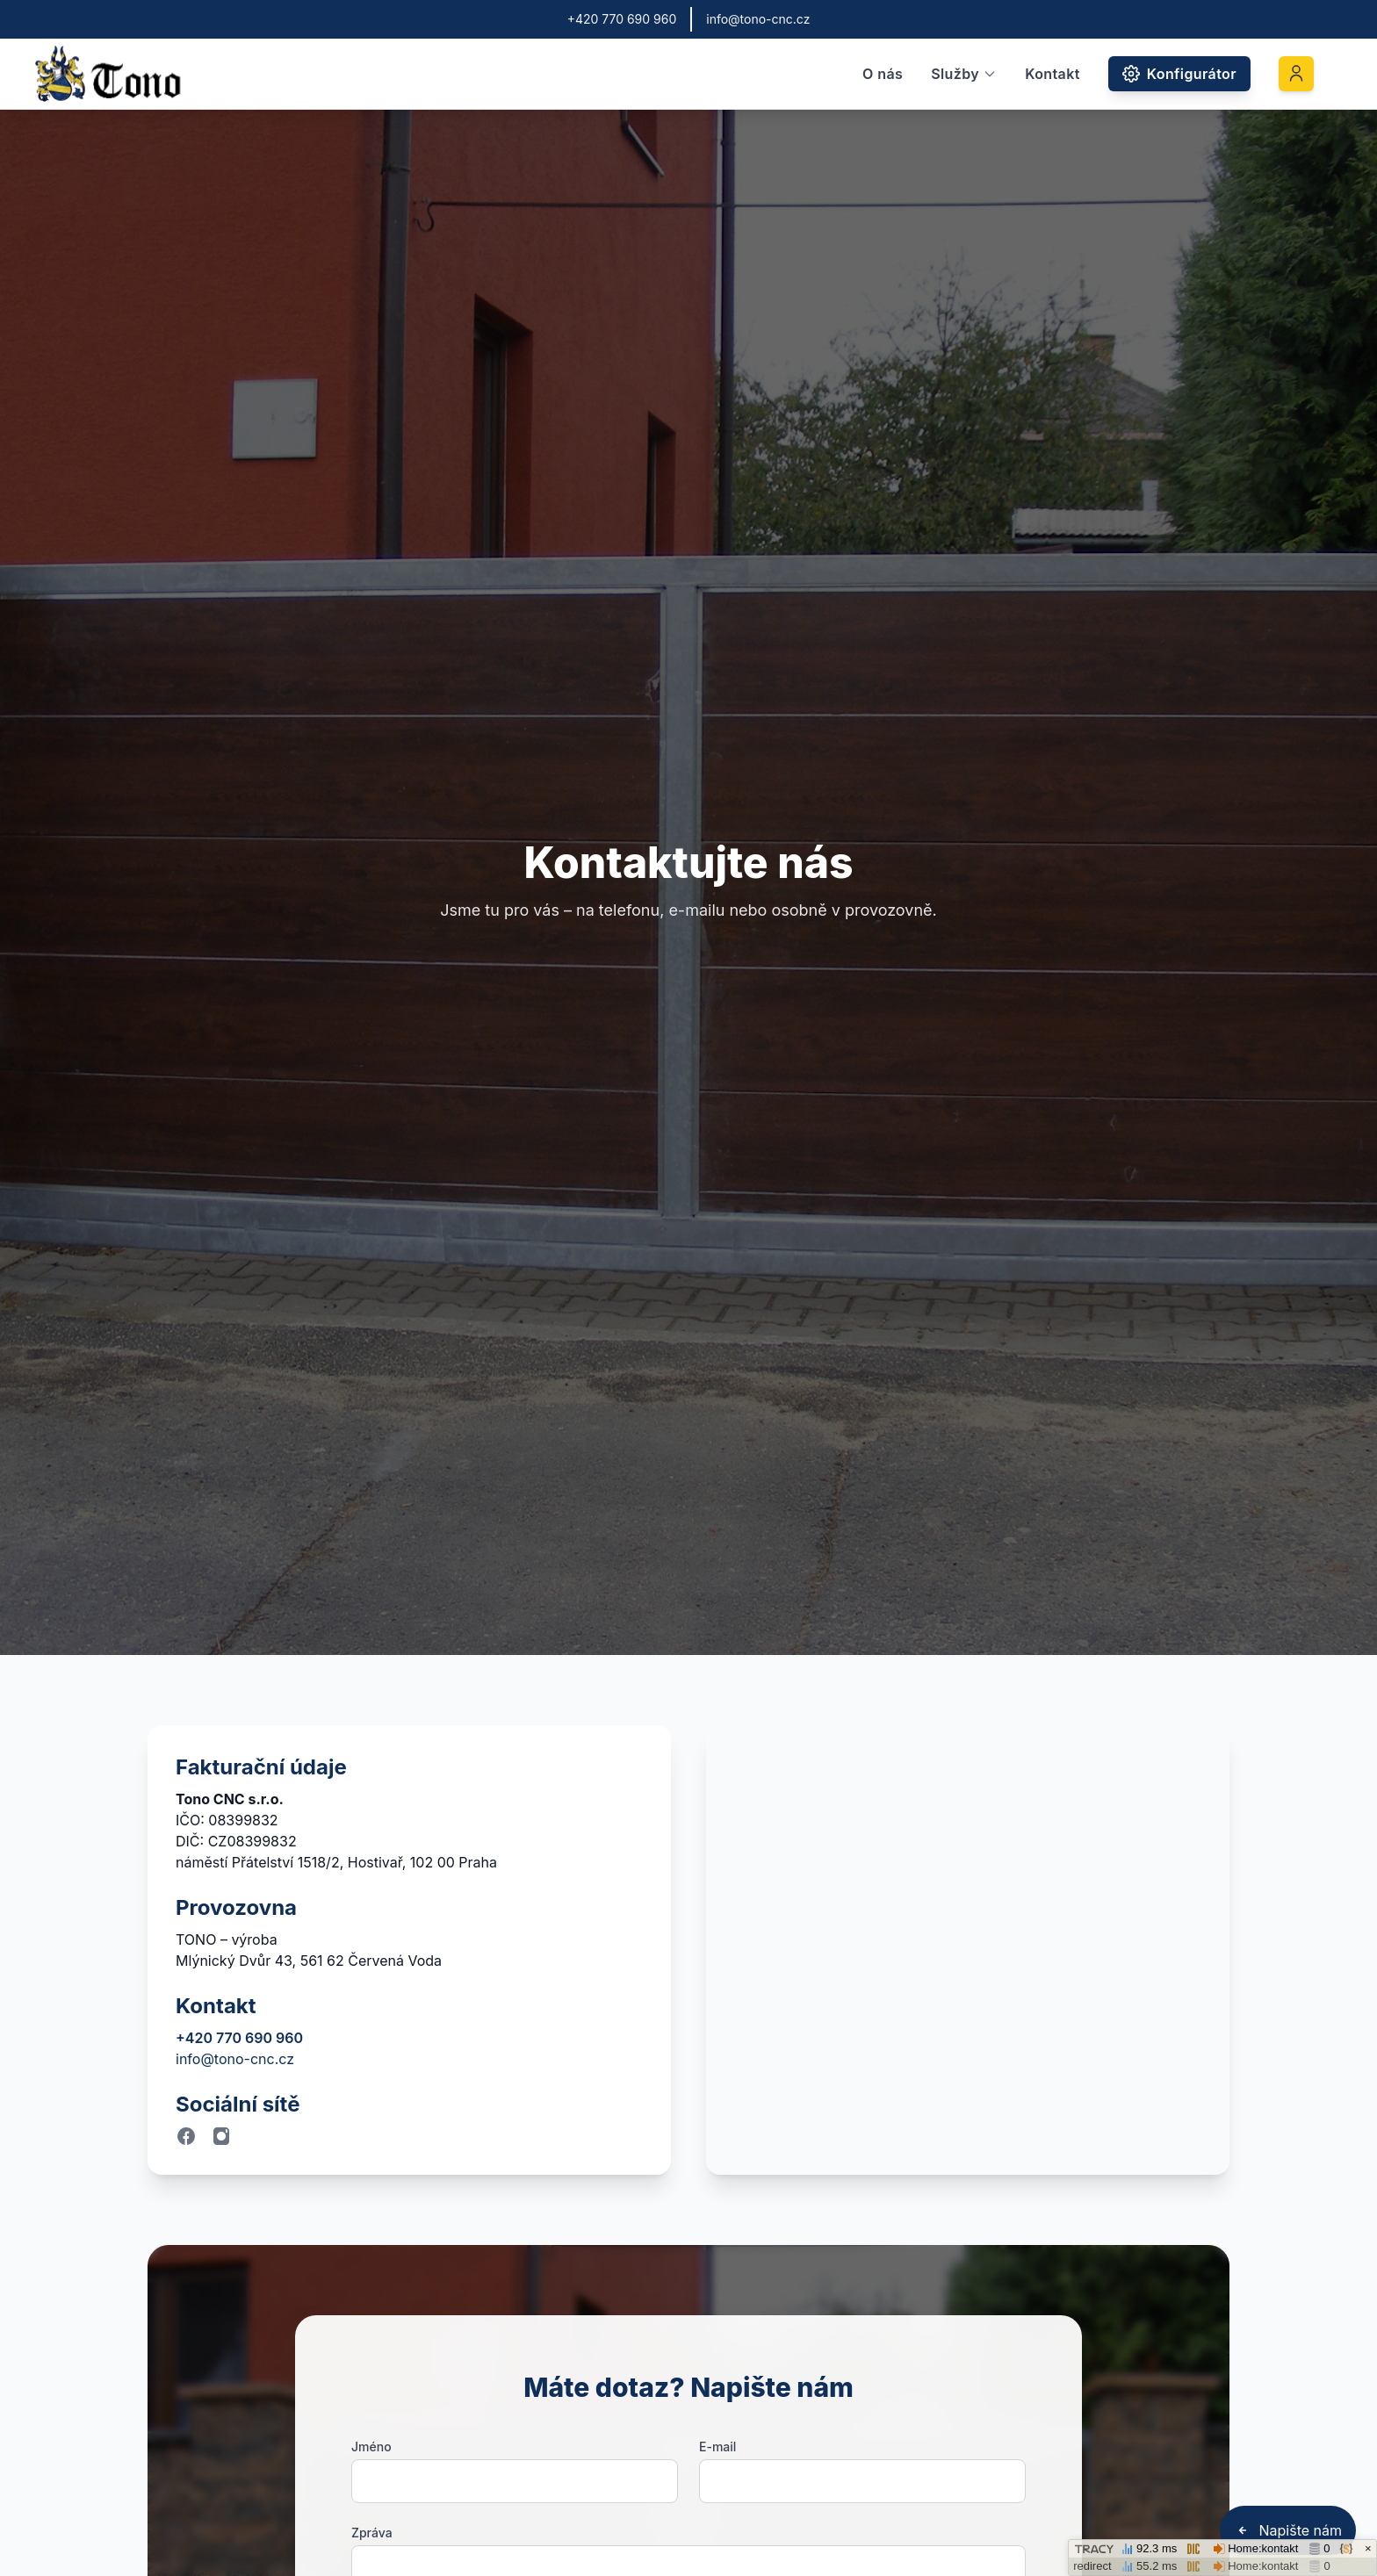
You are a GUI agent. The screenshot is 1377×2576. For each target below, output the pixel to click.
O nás (882, 74)
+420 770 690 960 (239, 2038)
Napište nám (1288, 2530)
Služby (964, 74)
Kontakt (1052, 74)
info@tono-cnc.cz (235, 2059)
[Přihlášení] (1296, 73)
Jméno (371, 2446)
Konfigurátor (1179, 74)
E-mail (717, 2446)
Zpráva (372, 2532)
